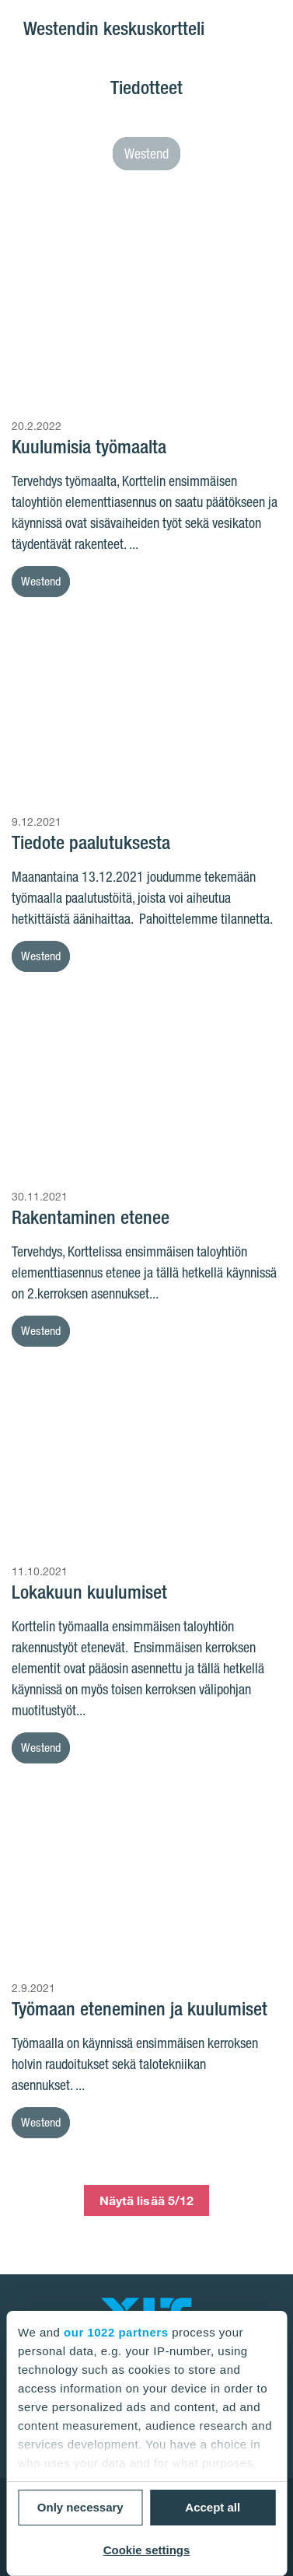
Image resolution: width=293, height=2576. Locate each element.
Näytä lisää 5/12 (146, 2200)
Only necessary (80, 2507)
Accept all (212, 2507)
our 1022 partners (116, 2332)
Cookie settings (146, 2550)
